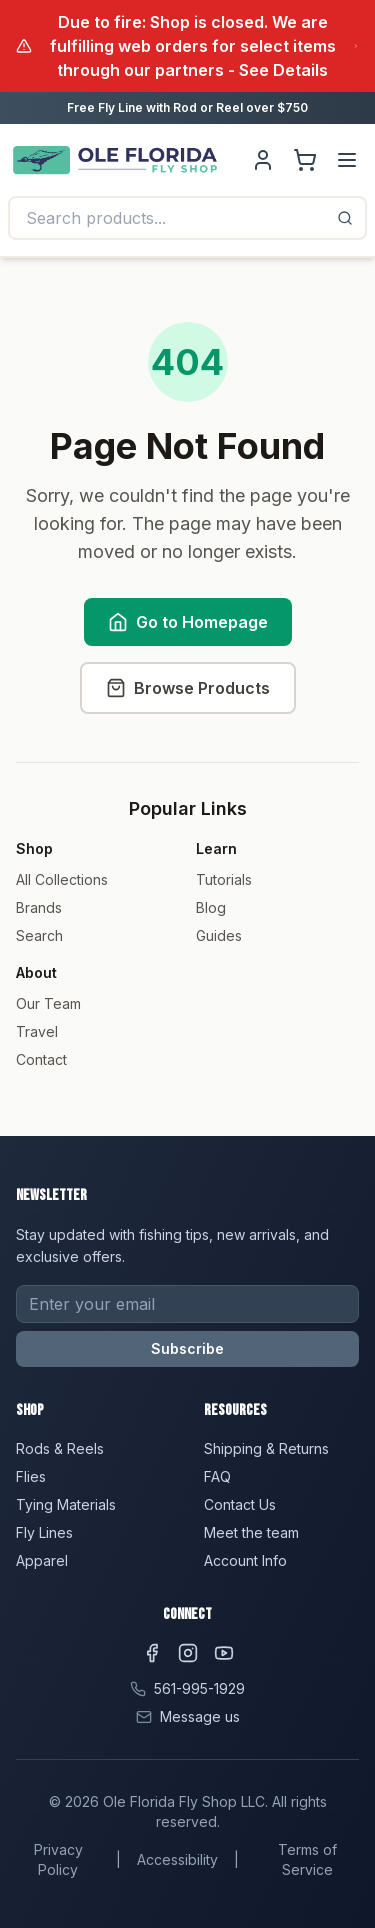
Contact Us (240, 1504)
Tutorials (224, 879)
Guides (219, 935)
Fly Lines (44, 1532)
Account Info (245, 1560)
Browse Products (188, 688)
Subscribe (187, 1348)
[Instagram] (188, 1653)
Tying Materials (66, 1504)
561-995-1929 (199, 1688)
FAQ (217, 1476)
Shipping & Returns (266, 1448)
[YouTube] (224, 1653)
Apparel (42, 1560)
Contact (41, 1059)
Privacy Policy (58, 1859)
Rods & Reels (60, 1448)
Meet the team (251, 1532)
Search (39, 935)
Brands (39, 907)
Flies (31, 1476)
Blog (211, 907)
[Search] (345, 218)
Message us (200, 1716)
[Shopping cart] (305, 160)
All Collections (62, 879)
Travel (37, 1031)
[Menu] (347, 160)
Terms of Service (307, 1859)
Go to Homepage (188, 622)
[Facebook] (152, 1653)
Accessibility (177, 1859)
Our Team (48, 1003)
